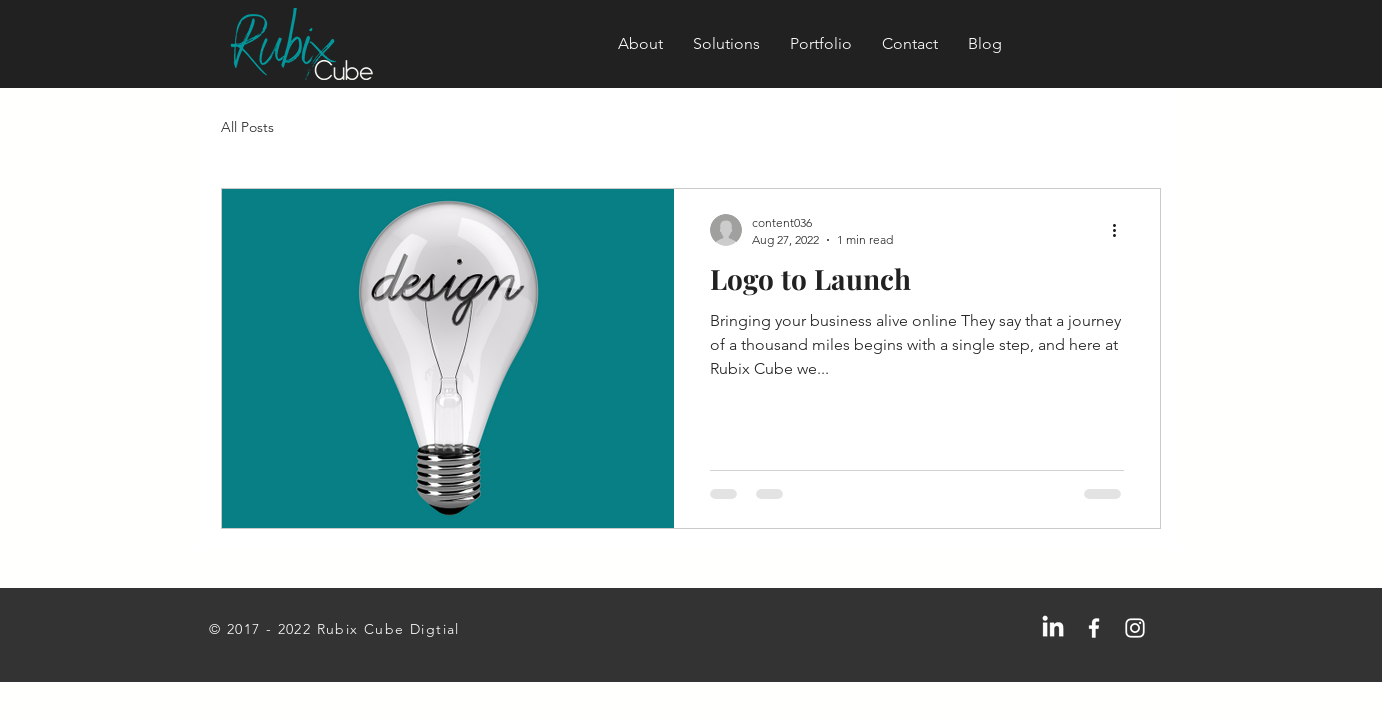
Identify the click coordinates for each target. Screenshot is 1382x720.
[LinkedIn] (1053, 628)
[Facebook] (1094, 628)
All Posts (247, 127)
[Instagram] (1135, 628)
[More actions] (1121, 230)
